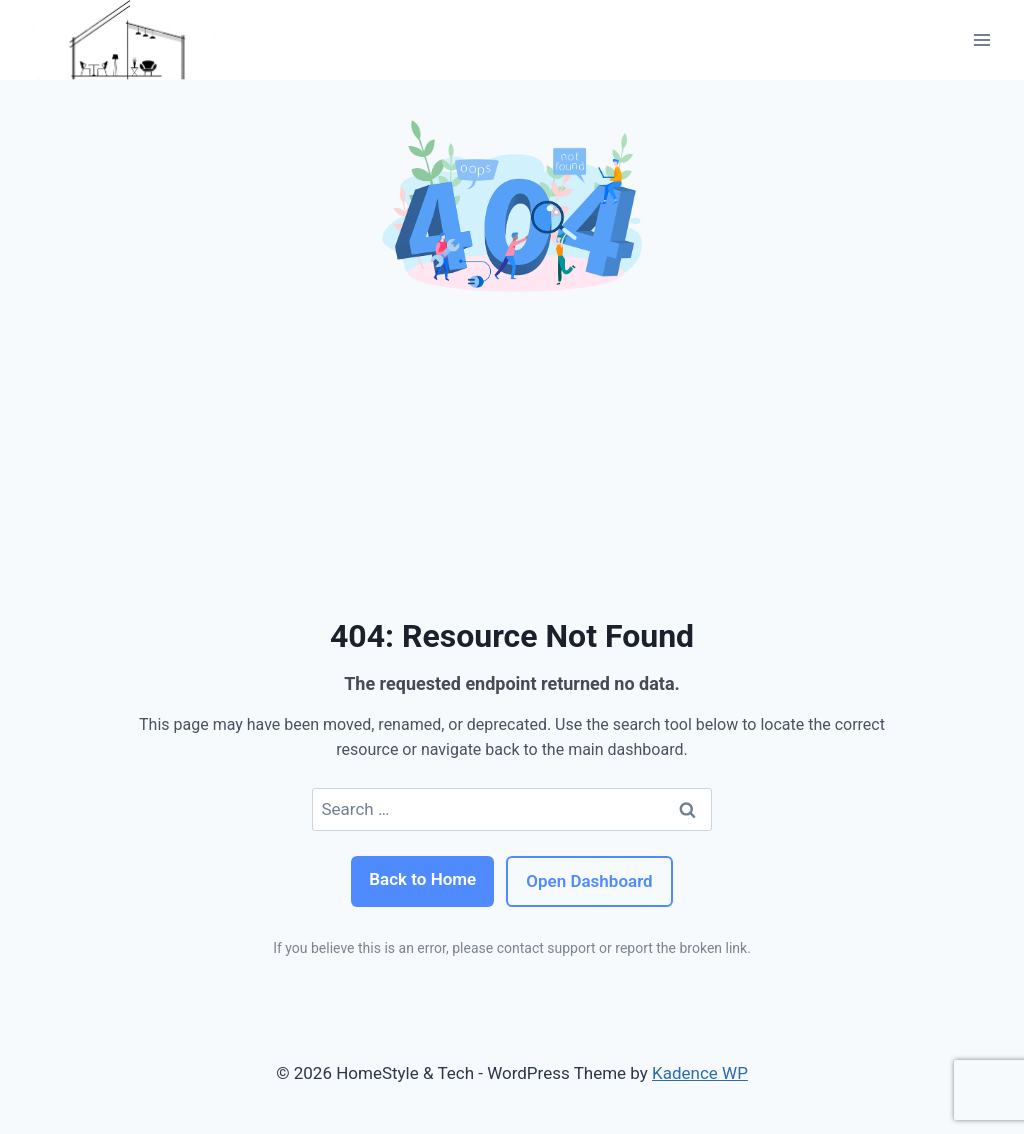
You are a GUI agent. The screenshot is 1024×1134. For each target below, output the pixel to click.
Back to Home (422, 879)
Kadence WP (700, 1073)
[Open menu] (981, 39)
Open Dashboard (589, 881)
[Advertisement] (512, 452)
